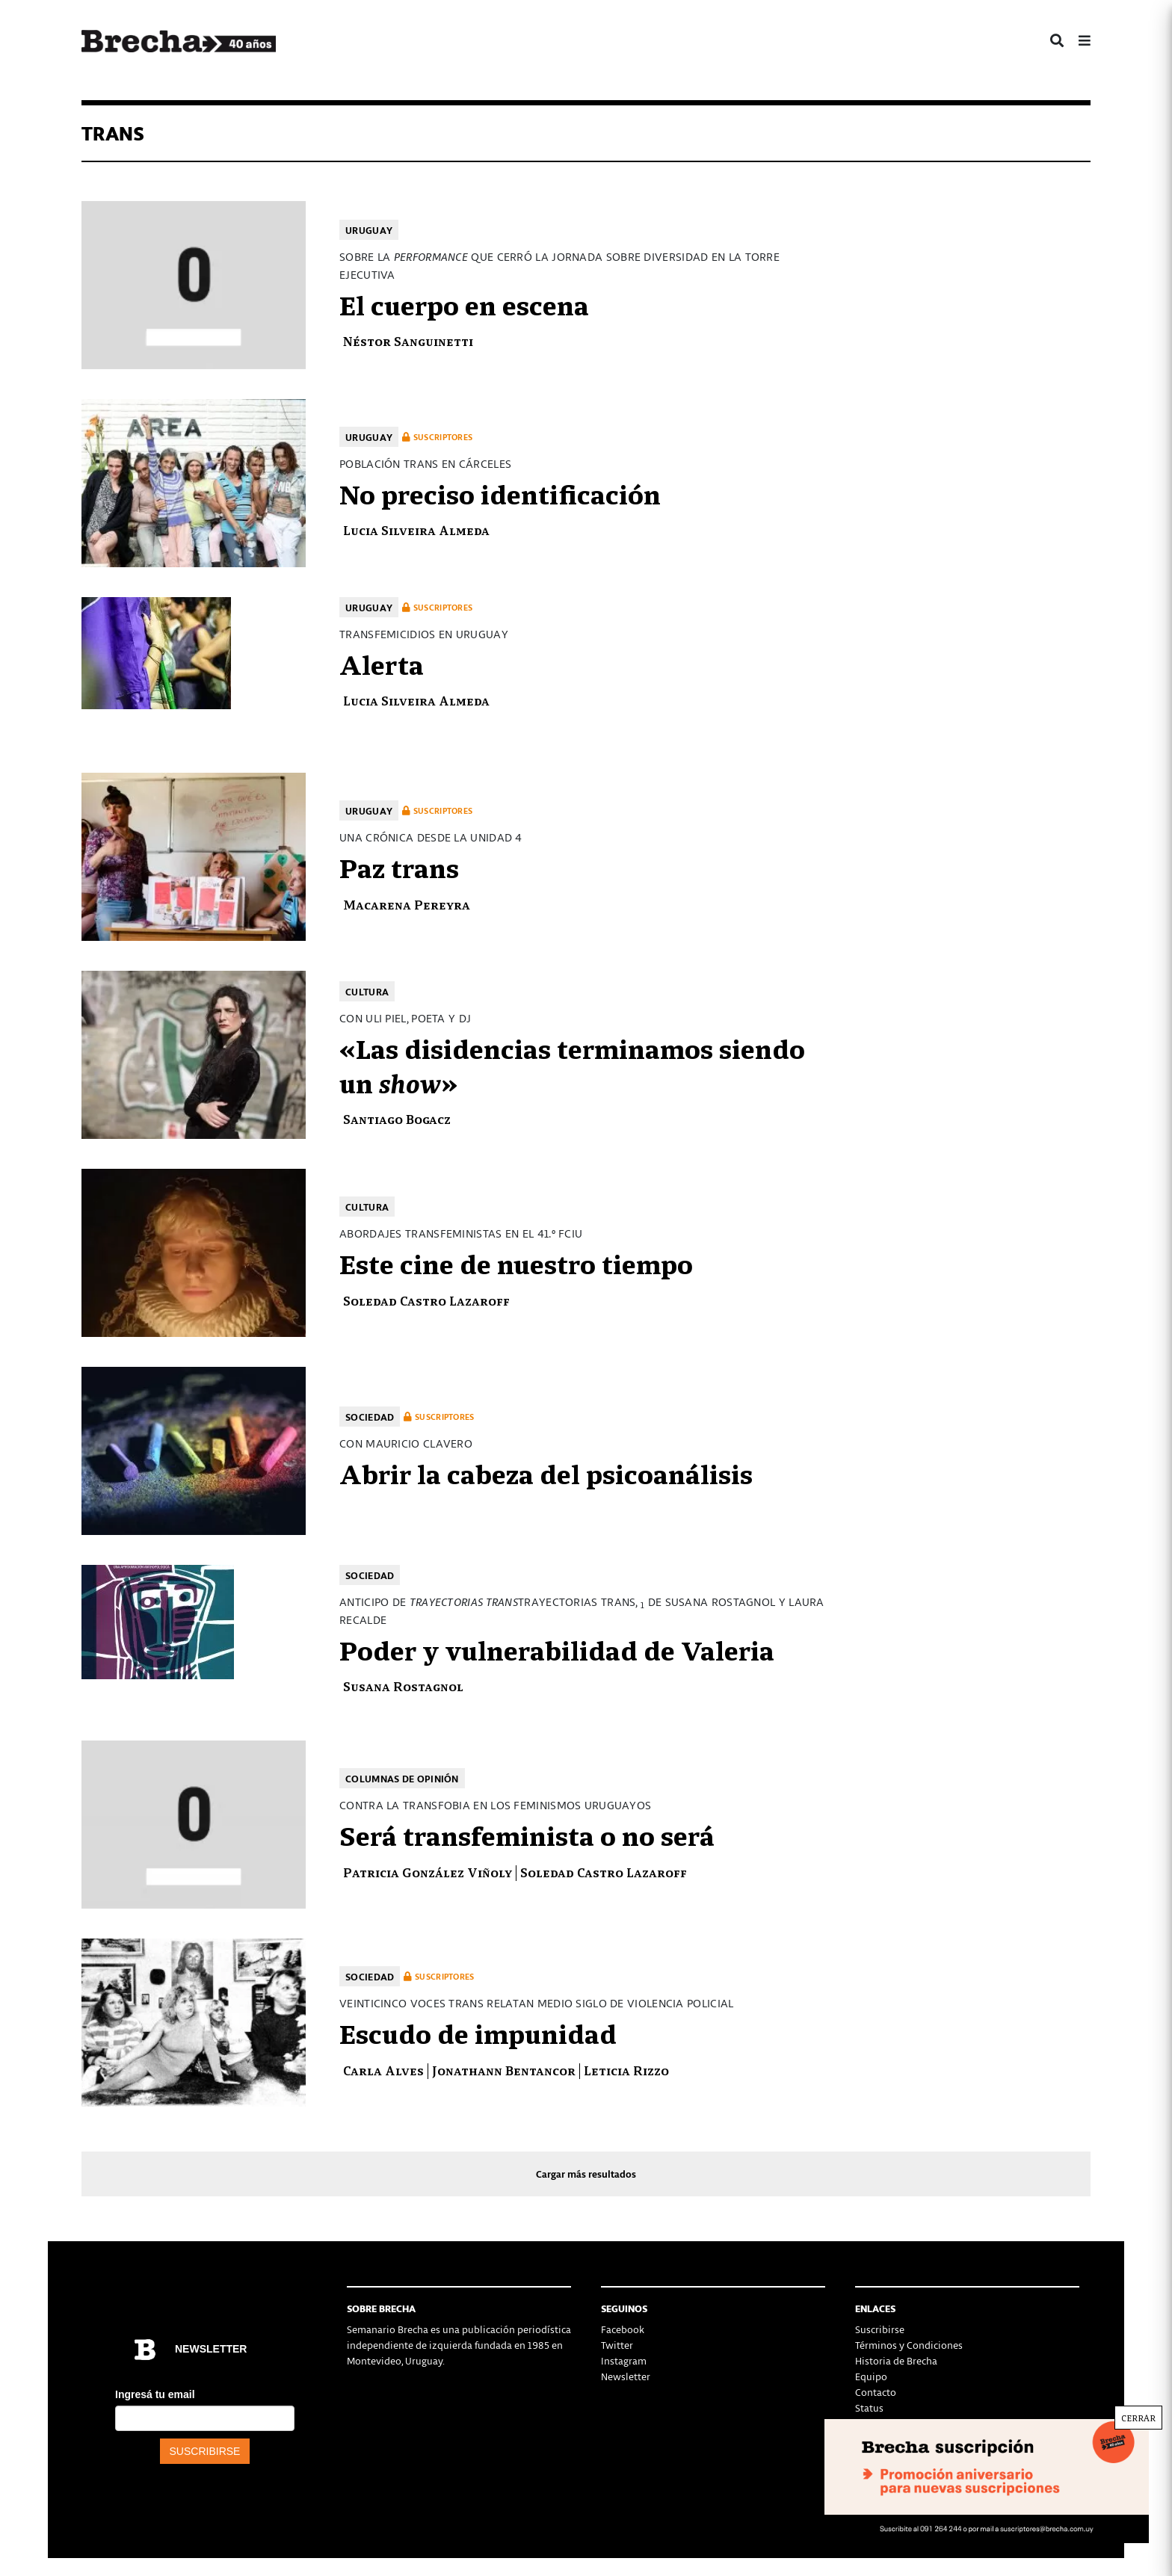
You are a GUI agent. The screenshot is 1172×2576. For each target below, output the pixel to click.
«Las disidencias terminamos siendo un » (572, 1064)
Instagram (624, 2360)
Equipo (871, 2376)
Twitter (617, 2345)
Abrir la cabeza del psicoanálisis (546, 1472)
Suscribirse (879, 2329)
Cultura (367, 991)
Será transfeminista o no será (527, 1834)
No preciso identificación (500, 492)
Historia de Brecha (896, 2360)
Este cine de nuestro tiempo (516, 1262)
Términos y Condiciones (909, 2345)
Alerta (381, 663)
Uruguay (368, 230)
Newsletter (625, 2376)
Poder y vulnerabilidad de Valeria (556, 1648)
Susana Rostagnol (403, 1685)
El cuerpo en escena (464, 303)
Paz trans (399, 866)
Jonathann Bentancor (504, 2070)
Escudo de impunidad (478, 2032)
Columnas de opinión (402, 1778)
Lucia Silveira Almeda (416, 529)
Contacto (875, 2392)
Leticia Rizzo (626, 2070)
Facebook (622, 2329)
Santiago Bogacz (400, 1118)
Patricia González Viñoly (427, 1872)
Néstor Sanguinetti (408, 340)
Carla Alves (383, 2070)
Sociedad (369, 1416)
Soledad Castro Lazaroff (426, 1300)
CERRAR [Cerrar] (1138, 2417)
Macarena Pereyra (406, 904)
